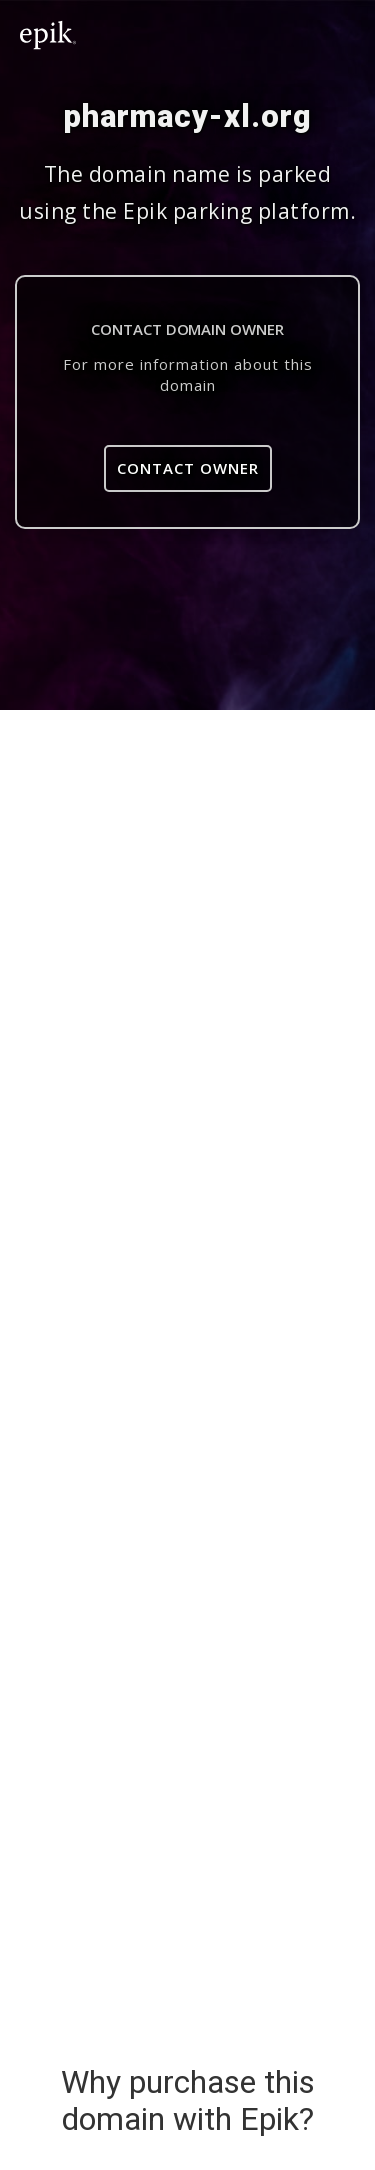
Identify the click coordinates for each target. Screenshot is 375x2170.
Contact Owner (188, 468)
